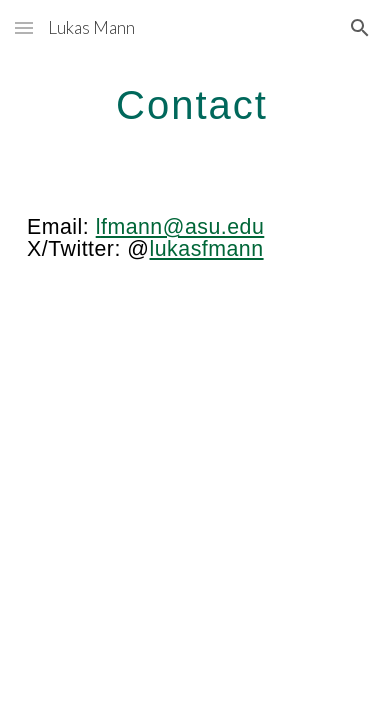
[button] (24, 27)
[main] (192, 105)
